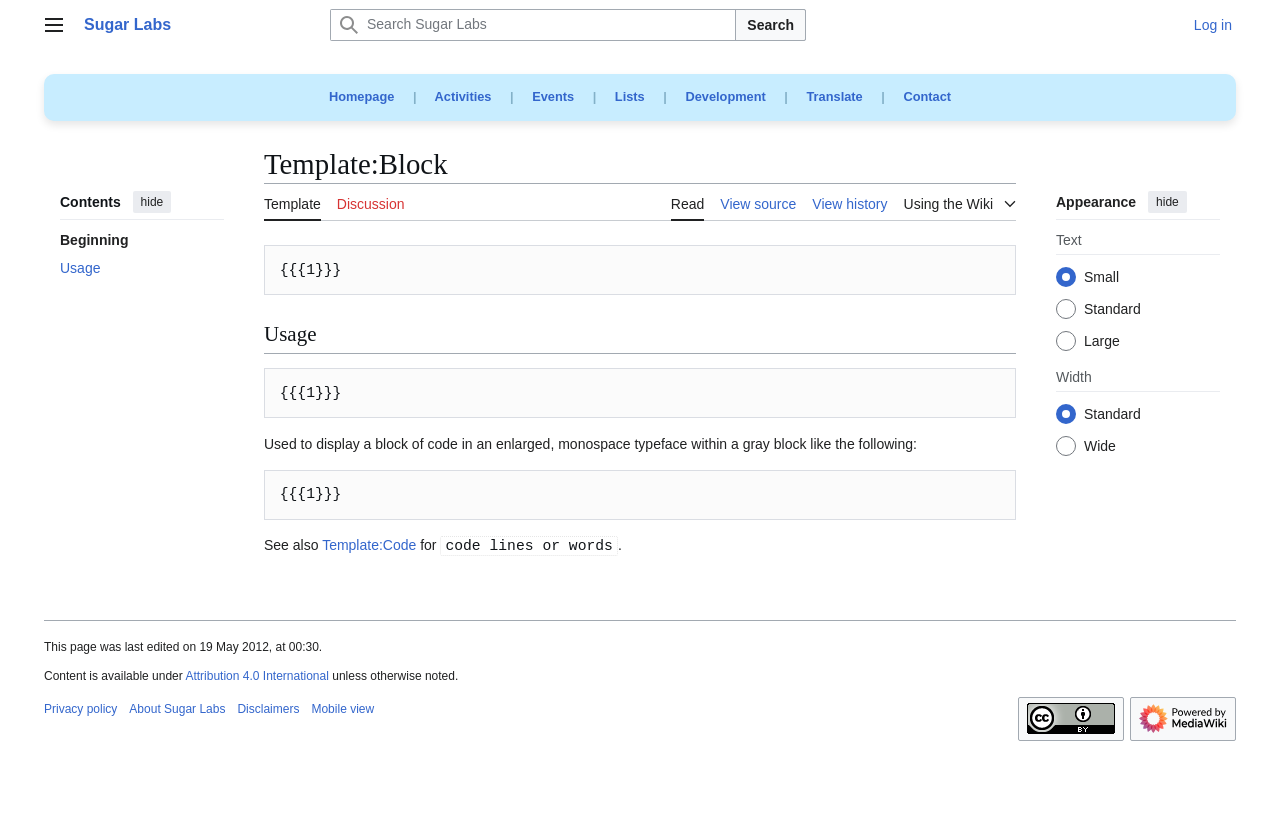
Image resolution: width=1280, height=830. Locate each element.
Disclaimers (268, 709)
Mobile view (342, 709)
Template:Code (369, 545)
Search (770, 25)
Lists (630, 96)
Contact (927, 96)
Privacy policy (80, 709)
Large (1102, 342)
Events (553, 96)
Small (1101, 278)
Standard (1112, 310)
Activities (463, 96)
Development (725, 96)
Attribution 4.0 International (256, 676)
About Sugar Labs (177, 709)
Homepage (361, 96)
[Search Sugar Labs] (533, 25)
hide (152, 202)
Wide (1100, 447)
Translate (835, 96)
